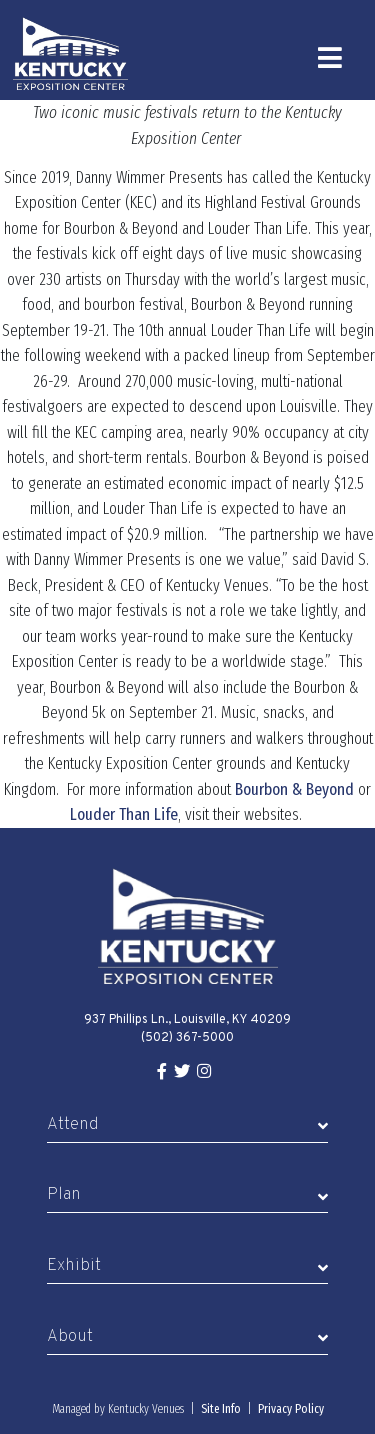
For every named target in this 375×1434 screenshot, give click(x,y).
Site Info (221, 1409)
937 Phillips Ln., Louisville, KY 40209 (187, 1020)
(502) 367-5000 (187, 1038)
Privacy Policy (291, 1409)
